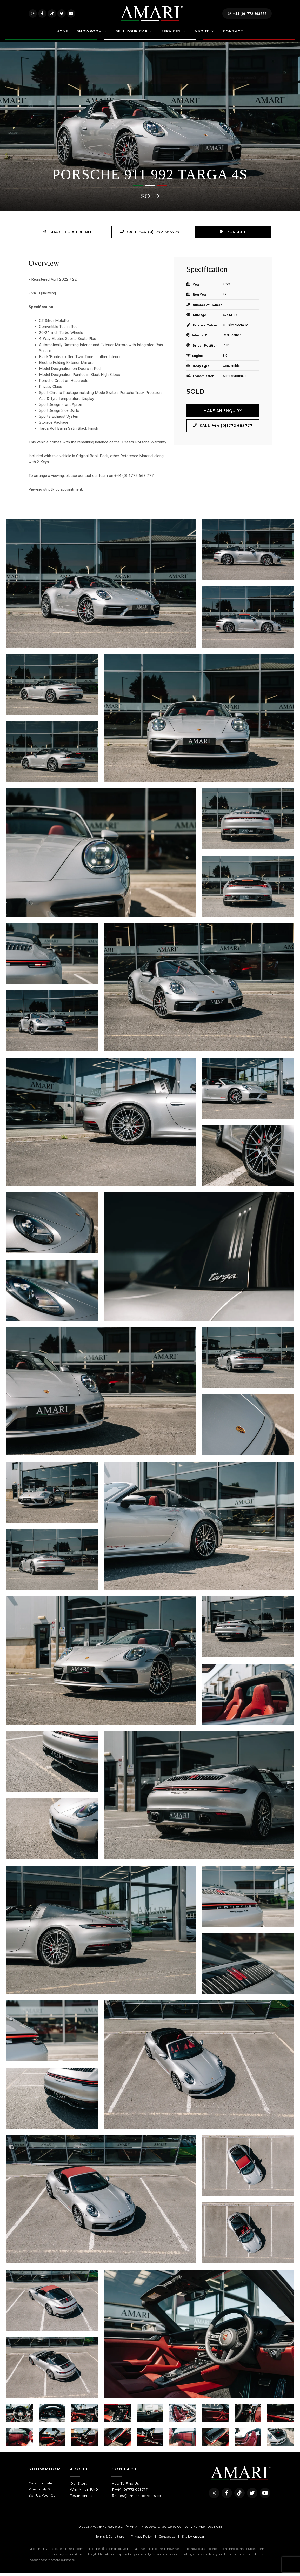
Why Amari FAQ (84, 2492)
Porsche (233, 235)
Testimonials (81, 2498)
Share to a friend (67, 235)
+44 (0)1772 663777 (247, 15)
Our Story (79, 2486)
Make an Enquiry (222, 414)
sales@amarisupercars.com (140, 2498)
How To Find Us (125, 2486)
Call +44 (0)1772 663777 (150, 235)
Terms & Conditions (110, 2539)
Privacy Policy (141, 2539)
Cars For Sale (41, 2486)
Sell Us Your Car (43, 2498)
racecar (198, 2539)
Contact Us (167, 2539)
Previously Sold (42, 2492)
